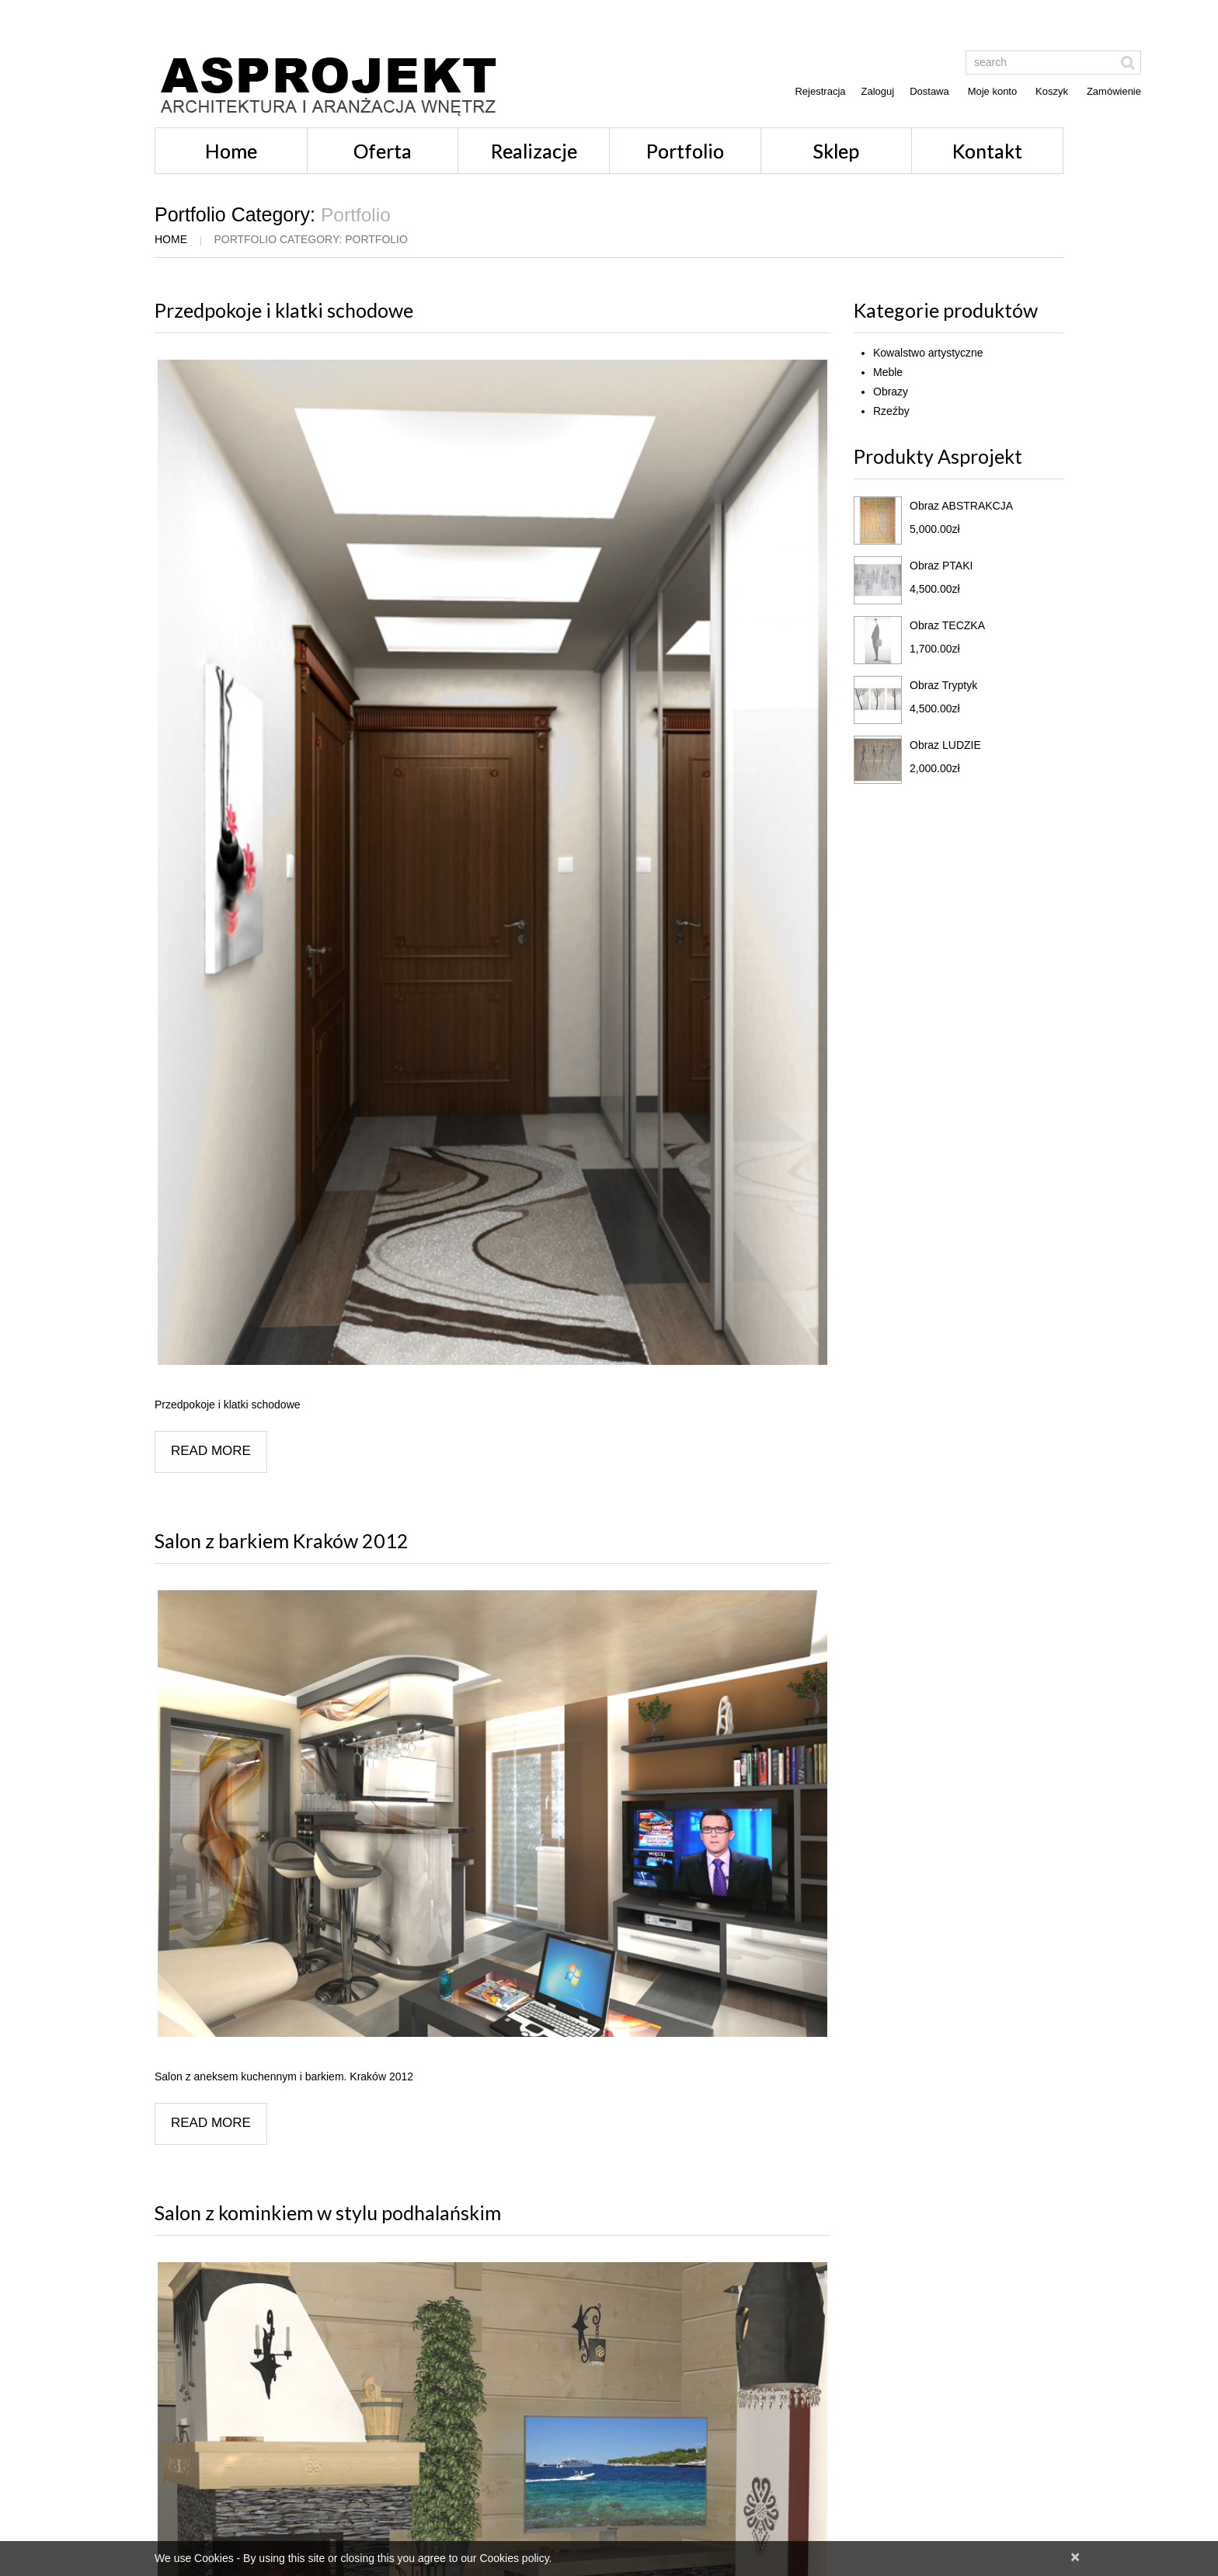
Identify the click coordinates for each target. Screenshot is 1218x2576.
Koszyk (1051, 91)
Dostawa (929, 91)
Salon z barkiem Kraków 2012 (282, 1540)
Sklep (836, 150)
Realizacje (534, 150)
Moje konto (993, 91)
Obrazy (890, 391)
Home (231, 150)
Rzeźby (891, 411)
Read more (211, 1450)
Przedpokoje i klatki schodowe (284, 310)
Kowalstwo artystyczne (928, 352)
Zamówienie (1114, 91)
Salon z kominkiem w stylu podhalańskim (328, 2212)
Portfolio (685, 150)
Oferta (382, 150)
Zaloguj (878, 91)
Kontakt (987, 150)
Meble (888, 372)
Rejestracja (820, 91)
